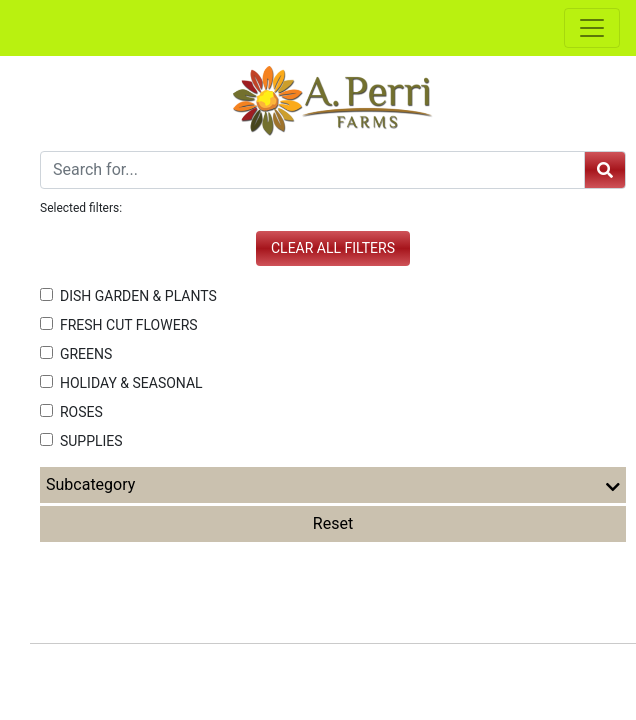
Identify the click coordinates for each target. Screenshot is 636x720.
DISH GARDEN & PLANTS (128, 296)
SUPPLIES (81, 441)
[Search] (312, 170)
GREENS (76, 354)
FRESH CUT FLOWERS (119, 325)
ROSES (71, 412)
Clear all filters (333, 248)
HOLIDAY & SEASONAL (121, 383)
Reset (333, 523)
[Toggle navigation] (592, 28)
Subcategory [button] (333, 485)
